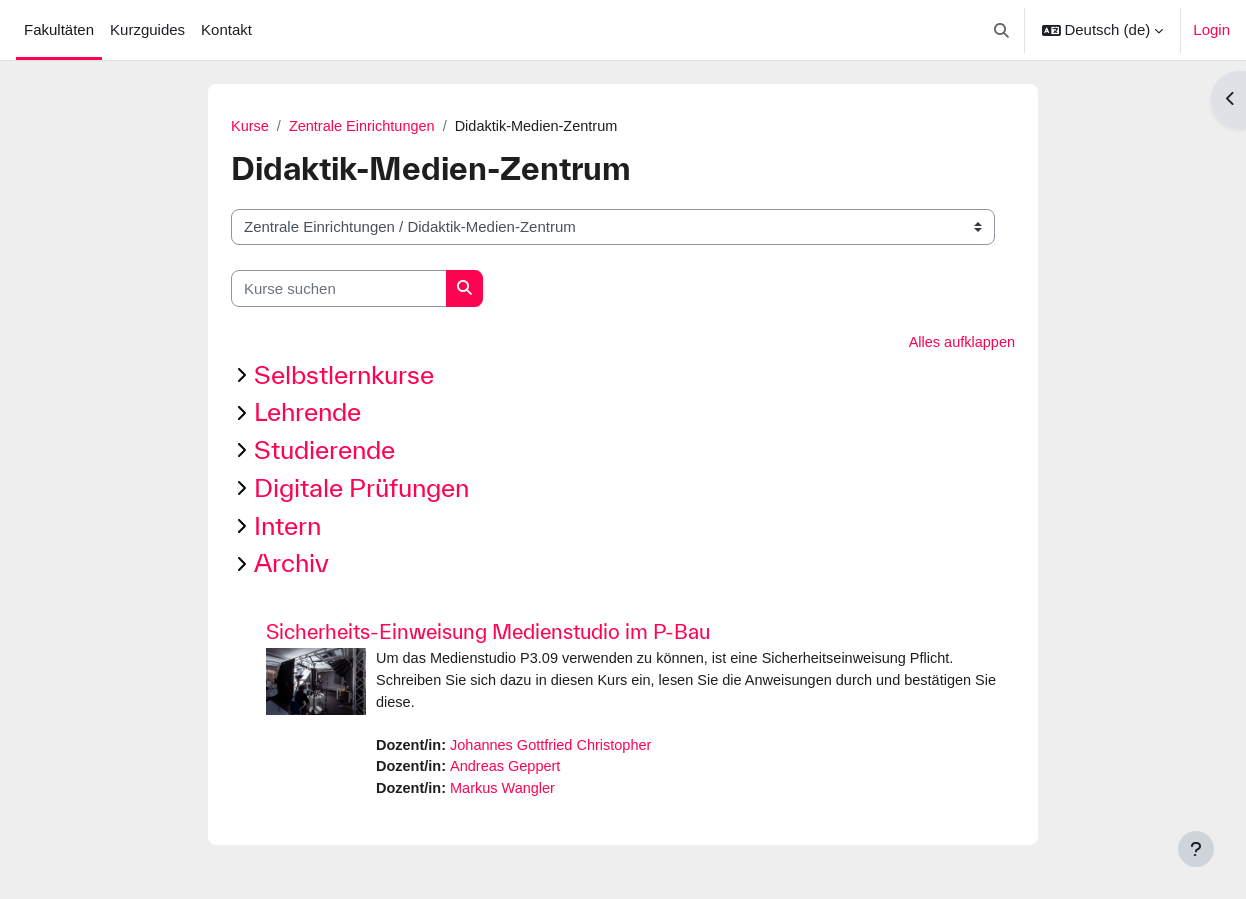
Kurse (250, 126)
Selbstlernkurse (344, 375)
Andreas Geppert (510, 771)
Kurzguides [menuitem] (147, 29)
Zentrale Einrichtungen (365, 126)
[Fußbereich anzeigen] (1196, 849)
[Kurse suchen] (339, 289)
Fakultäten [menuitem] (59, 29)
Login (1211, 29)
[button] (1001, 30)
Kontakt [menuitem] (226, 29)
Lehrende (307, 413)
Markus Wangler (507, 793)
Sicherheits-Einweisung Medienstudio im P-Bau (488, 633)
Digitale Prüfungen (361, 488)
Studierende (324, 451)
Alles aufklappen (960, 343)
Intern (287, 526)
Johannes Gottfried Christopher (557, 748)
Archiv (291, 564)
